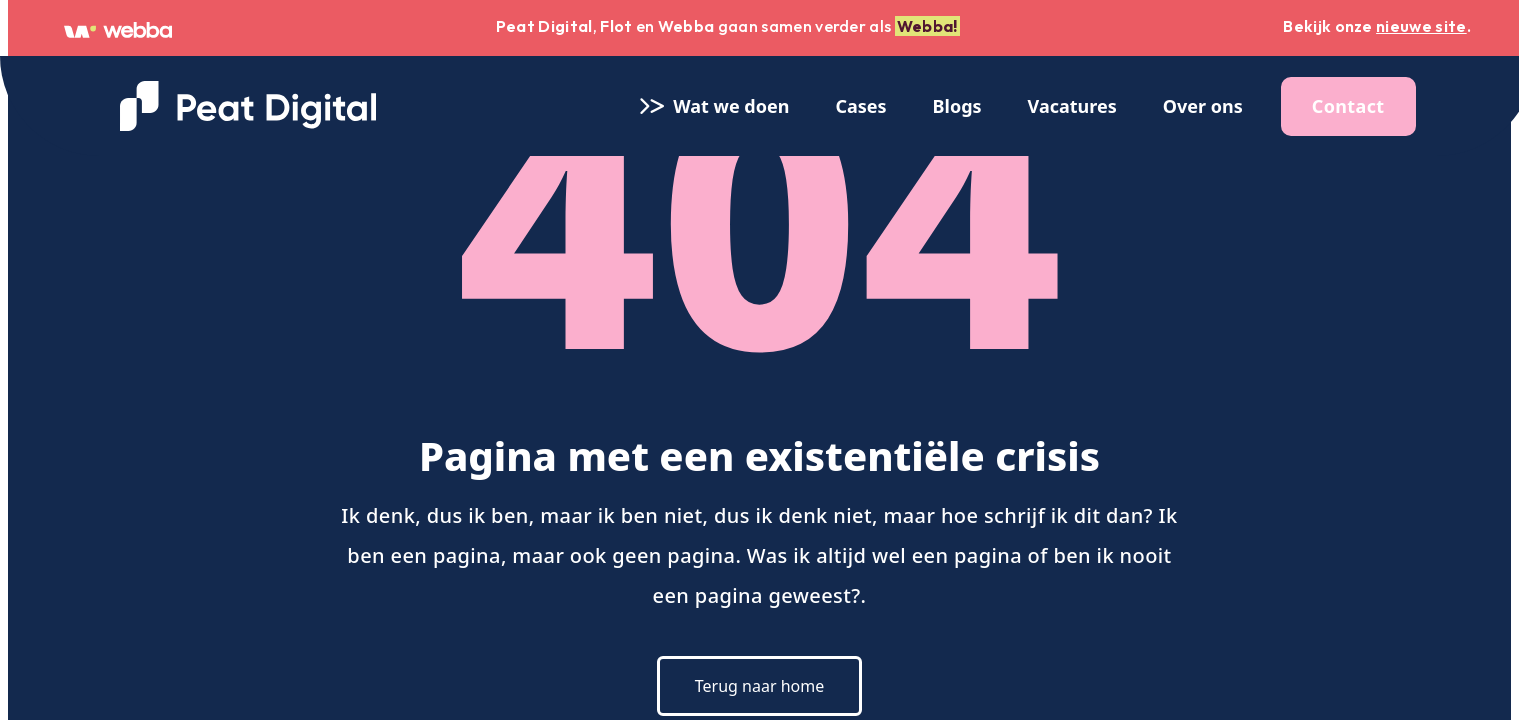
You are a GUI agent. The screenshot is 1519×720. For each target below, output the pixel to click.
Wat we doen (713, 106)
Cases (860, 106)
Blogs (957, 106)
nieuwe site (1421, 26)
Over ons (1203, 106)
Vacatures (1072, 106)
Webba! (927, 26)
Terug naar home (759, 686)
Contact (1348, 106)
